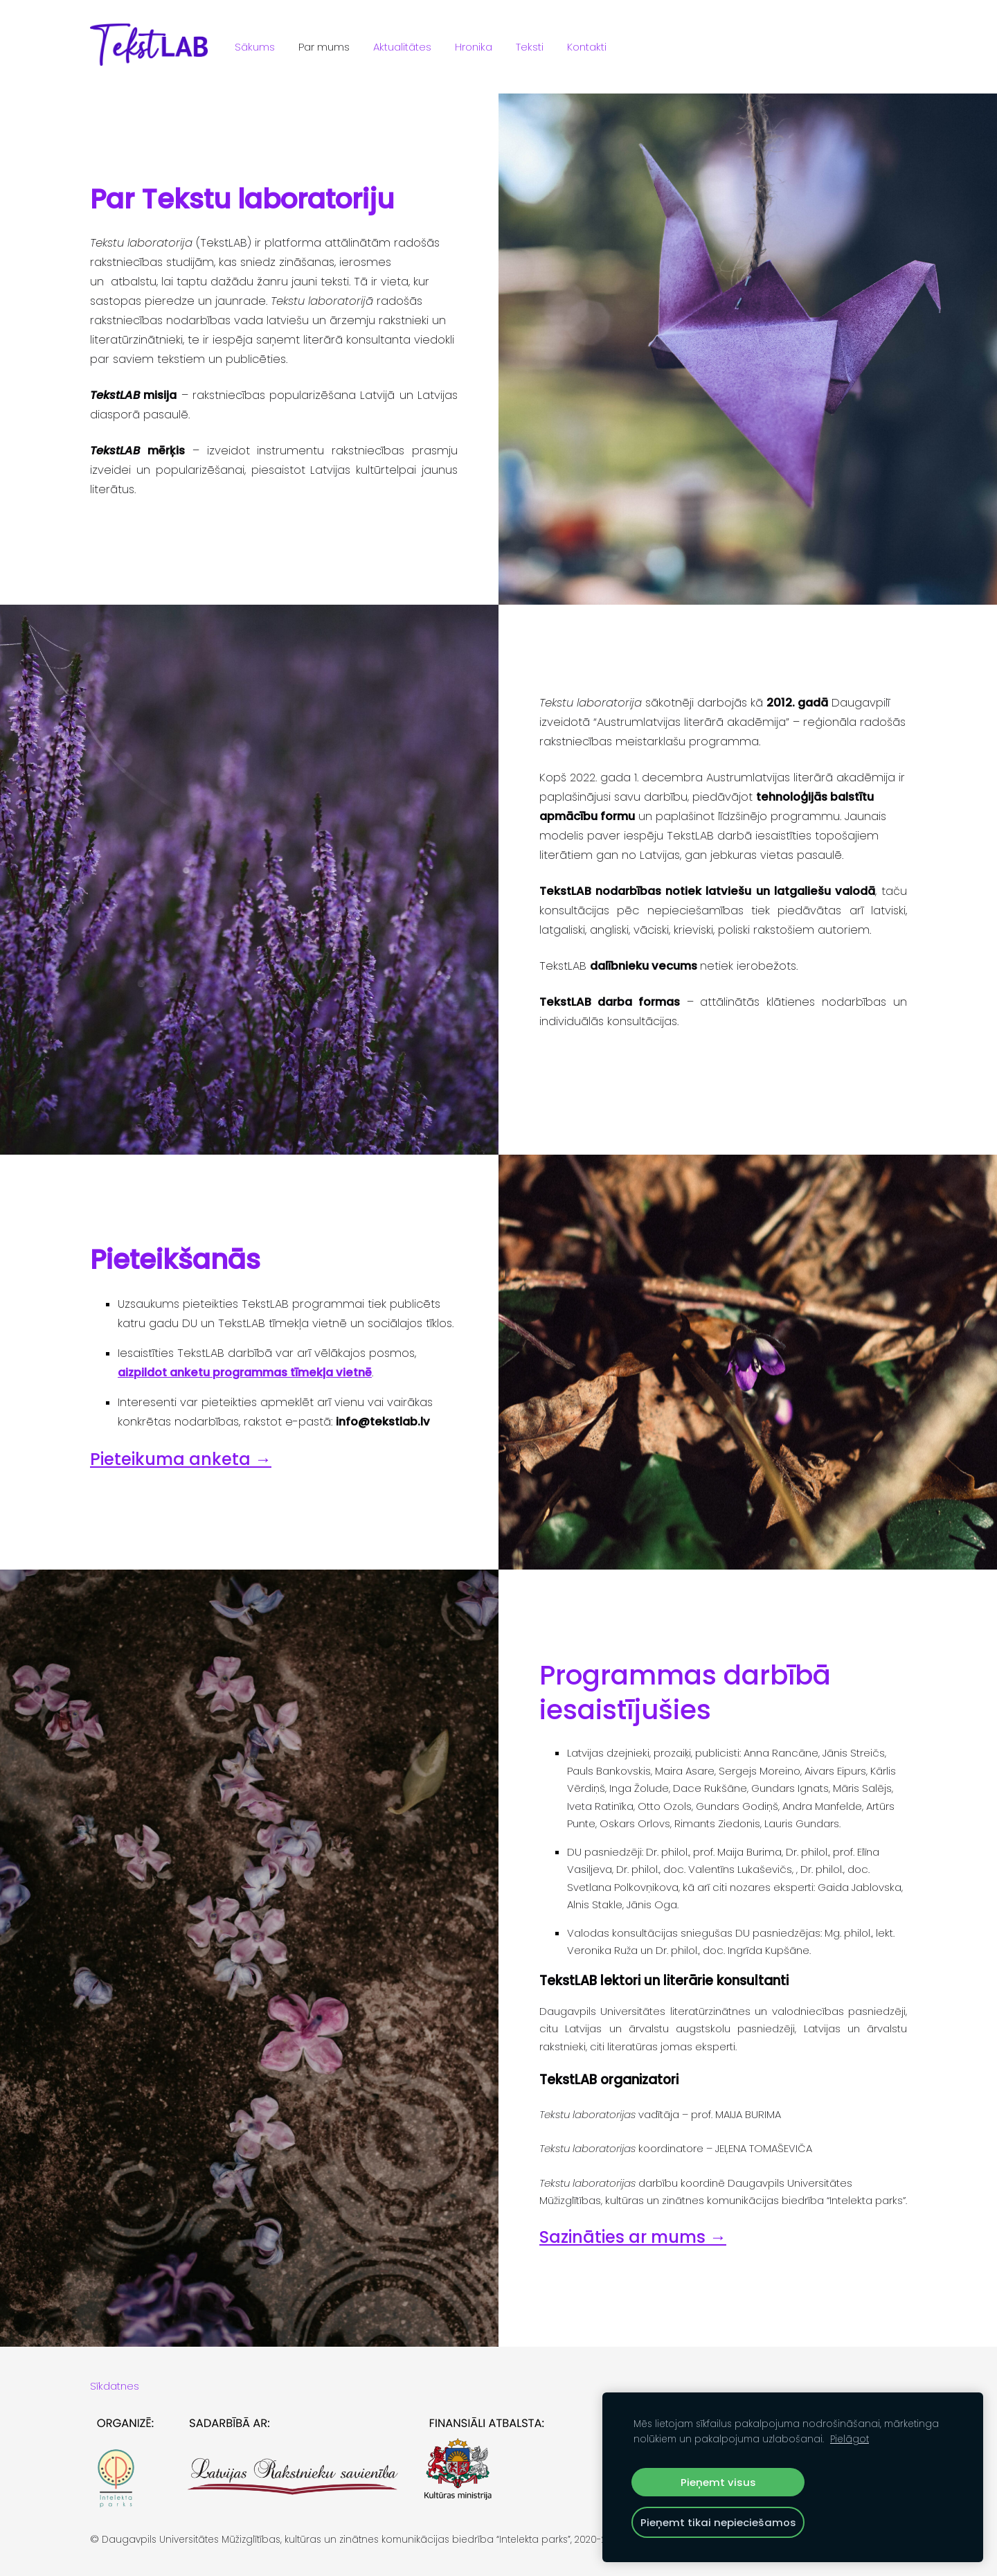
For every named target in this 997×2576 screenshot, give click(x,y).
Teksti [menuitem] (530, 46)
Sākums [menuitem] (255, 46)
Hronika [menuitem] (473, 46)
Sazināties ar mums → (632, 2237)
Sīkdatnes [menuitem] (114, 2386)
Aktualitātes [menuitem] (402, 46)
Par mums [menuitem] (324, 46)
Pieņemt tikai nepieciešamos (718, 2522)
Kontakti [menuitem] (587, 46)
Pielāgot (849, 2439)
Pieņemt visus (718, 2482)
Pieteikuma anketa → (180, 1459)
